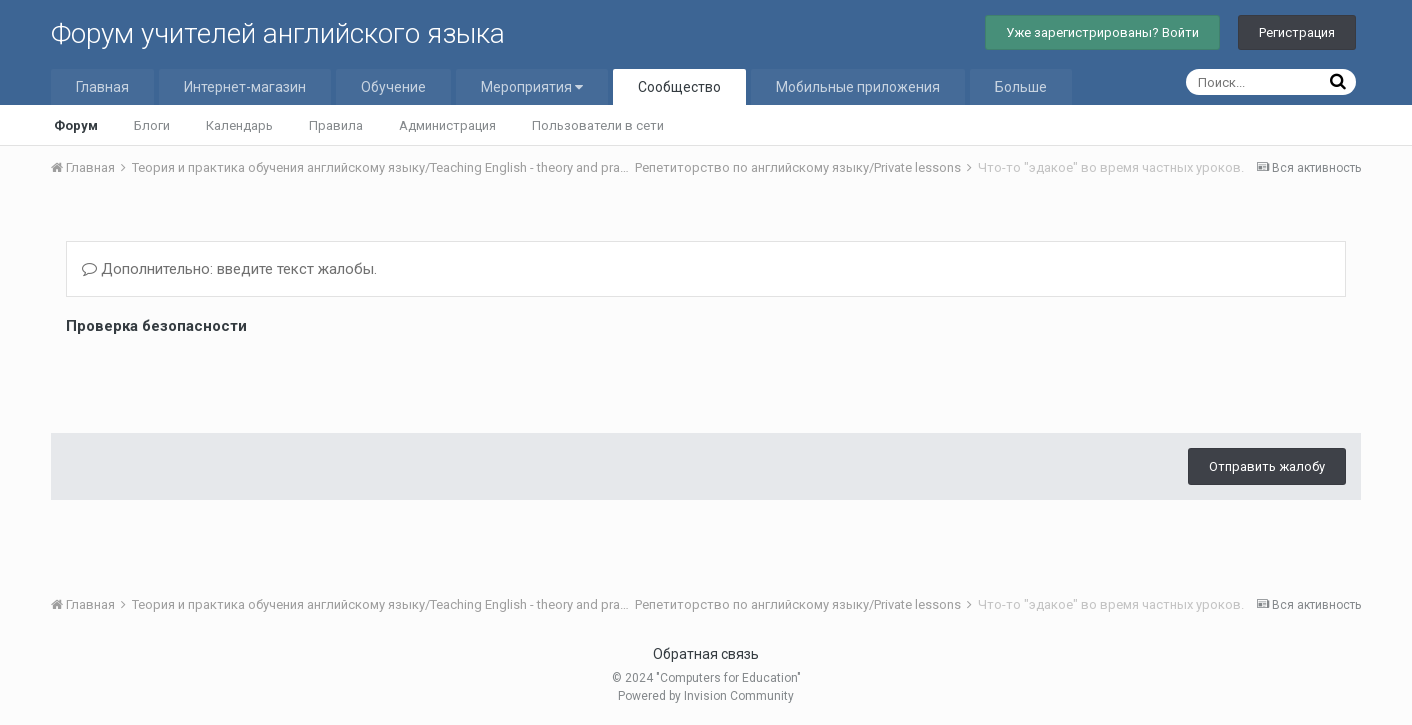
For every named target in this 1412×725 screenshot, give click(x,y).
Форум (76, 125)
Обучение (393, 87)
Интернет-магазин (245, 87)
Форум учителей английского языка (278, 33)
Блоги (152, 125)
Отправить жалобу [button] (1267, 466)
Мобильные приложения (858, 87)
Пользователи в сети (598, 125)
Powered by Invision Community (706, 696)
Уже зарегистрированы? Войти (1102, 32)
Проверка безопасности (156, 326)
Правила (336, 125)
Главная (102, 87)
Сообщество (679, 87)
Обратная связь (706, 654)
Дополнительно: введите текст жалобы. (229, 269)
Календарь (239, 125)
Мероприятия (532, 87)
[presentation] (218, 379)
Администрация (447, 125)
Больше (1021, 87)
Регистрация (1297, 32)
